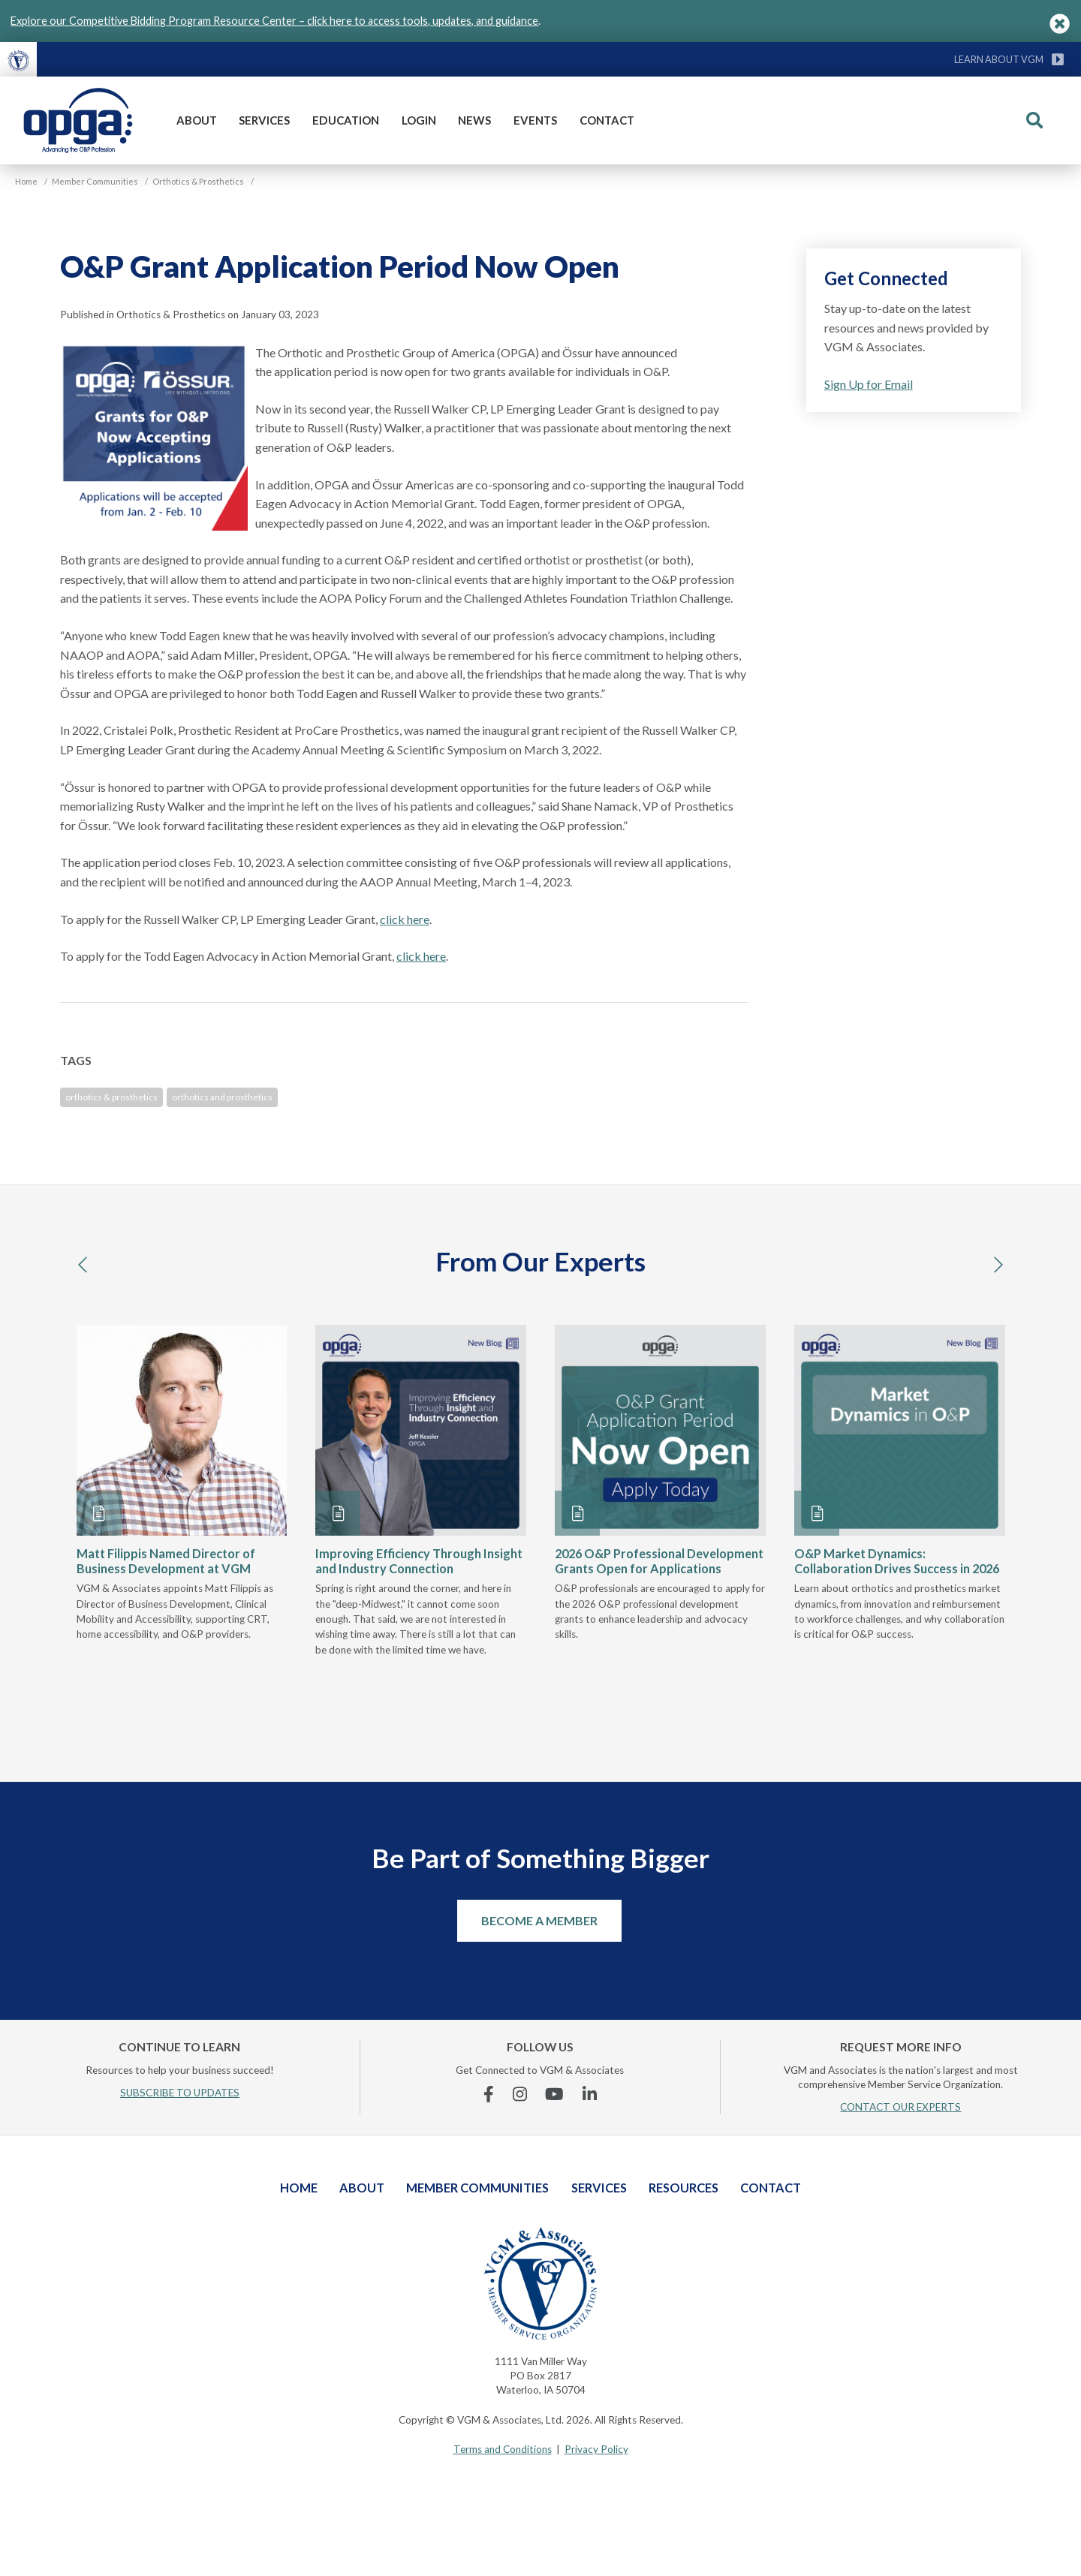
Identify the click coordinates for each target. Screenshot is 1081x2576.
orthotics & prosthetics (111, 1097)
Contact (607, 120)
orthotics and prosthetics (222, 1097)
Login (419, 120)
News (474, 120)
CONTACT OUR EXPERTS (900, 2107)
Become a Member (539, 1920)
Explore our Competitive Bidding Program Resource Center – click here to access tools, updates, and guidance (274, 20)
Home (299, 2187)
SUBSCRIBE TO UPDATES (179, 2093)
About (196, 120)
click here (404, 919)
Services (264, 120)
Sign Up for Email (868, 384)
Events (535, 120)
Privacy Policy (596, 2449)
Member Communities (477, 2187)
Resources (683, 2187)
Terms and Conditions (502, 2449)
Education (345, 120)
